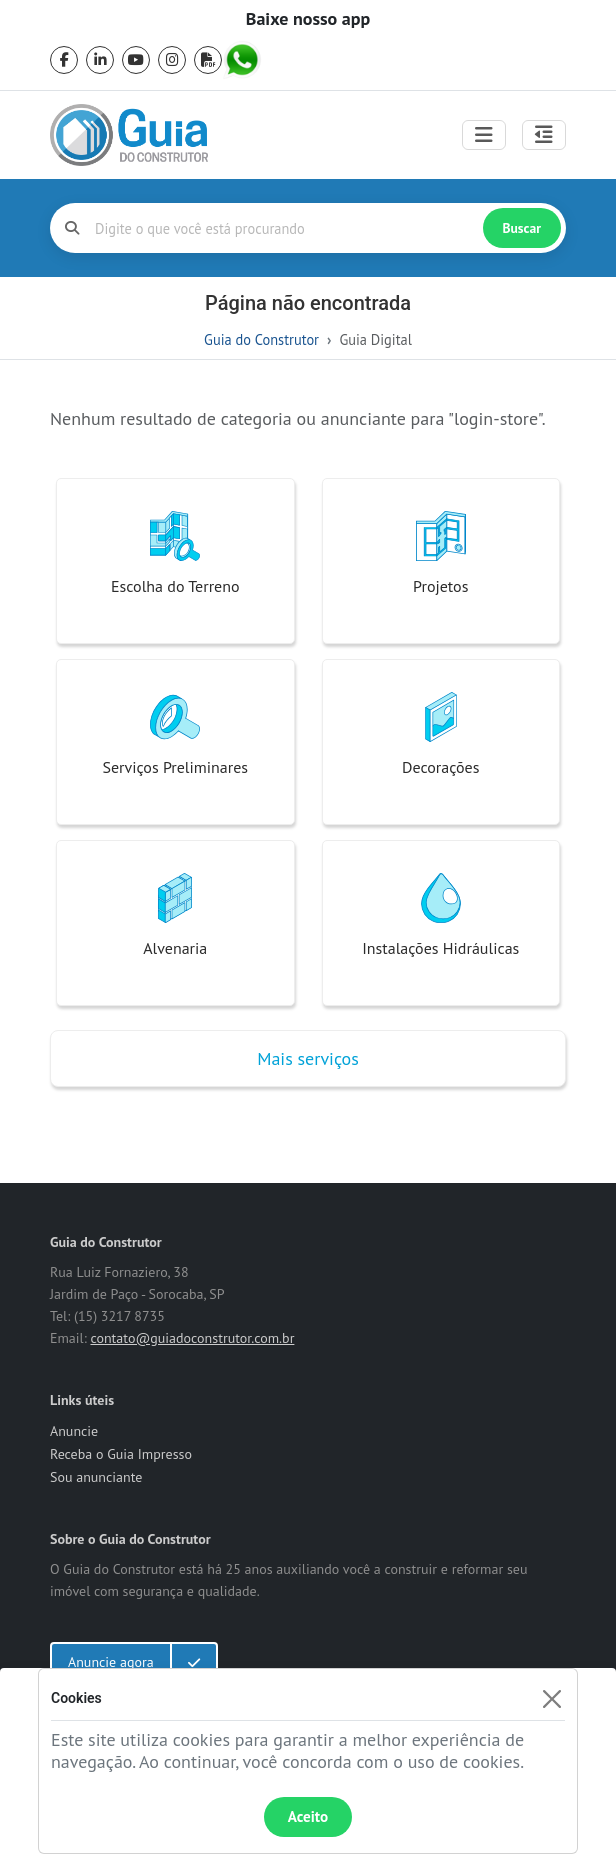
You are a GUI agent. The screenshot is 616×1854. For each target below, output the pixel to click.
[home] (129, 135)
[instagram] (172, 60)
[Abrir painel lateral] (544, 135)
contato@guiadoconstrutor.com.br (192, 1338)
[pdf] (208, 60)
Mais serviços (308, 1058)
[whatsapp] (244, 60)
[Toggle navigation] (484, 135)
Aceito (308, 1816)
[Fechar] (551, 1698)
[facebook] (64, 60)
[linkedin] (100, 60)
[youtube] (136, 60)
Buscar (522, 228)
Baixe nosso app (308, 19)
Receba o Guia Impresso (121, 1454)
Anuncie (74, 1431)
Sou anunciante (96, 1477)
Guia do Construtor (261, 339)
